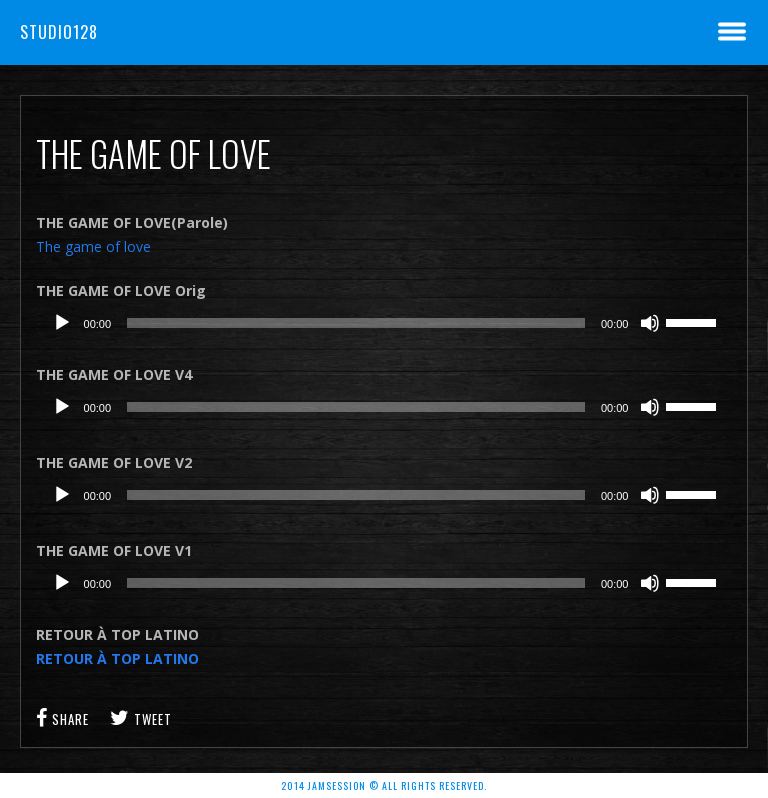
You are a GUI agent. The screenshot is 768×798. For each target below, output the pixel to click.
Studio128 (59, 32)
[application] (384, 323)
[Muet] (650, 323)
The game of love (93, 246)
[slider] (356, 323)
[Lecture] (62, 323)
